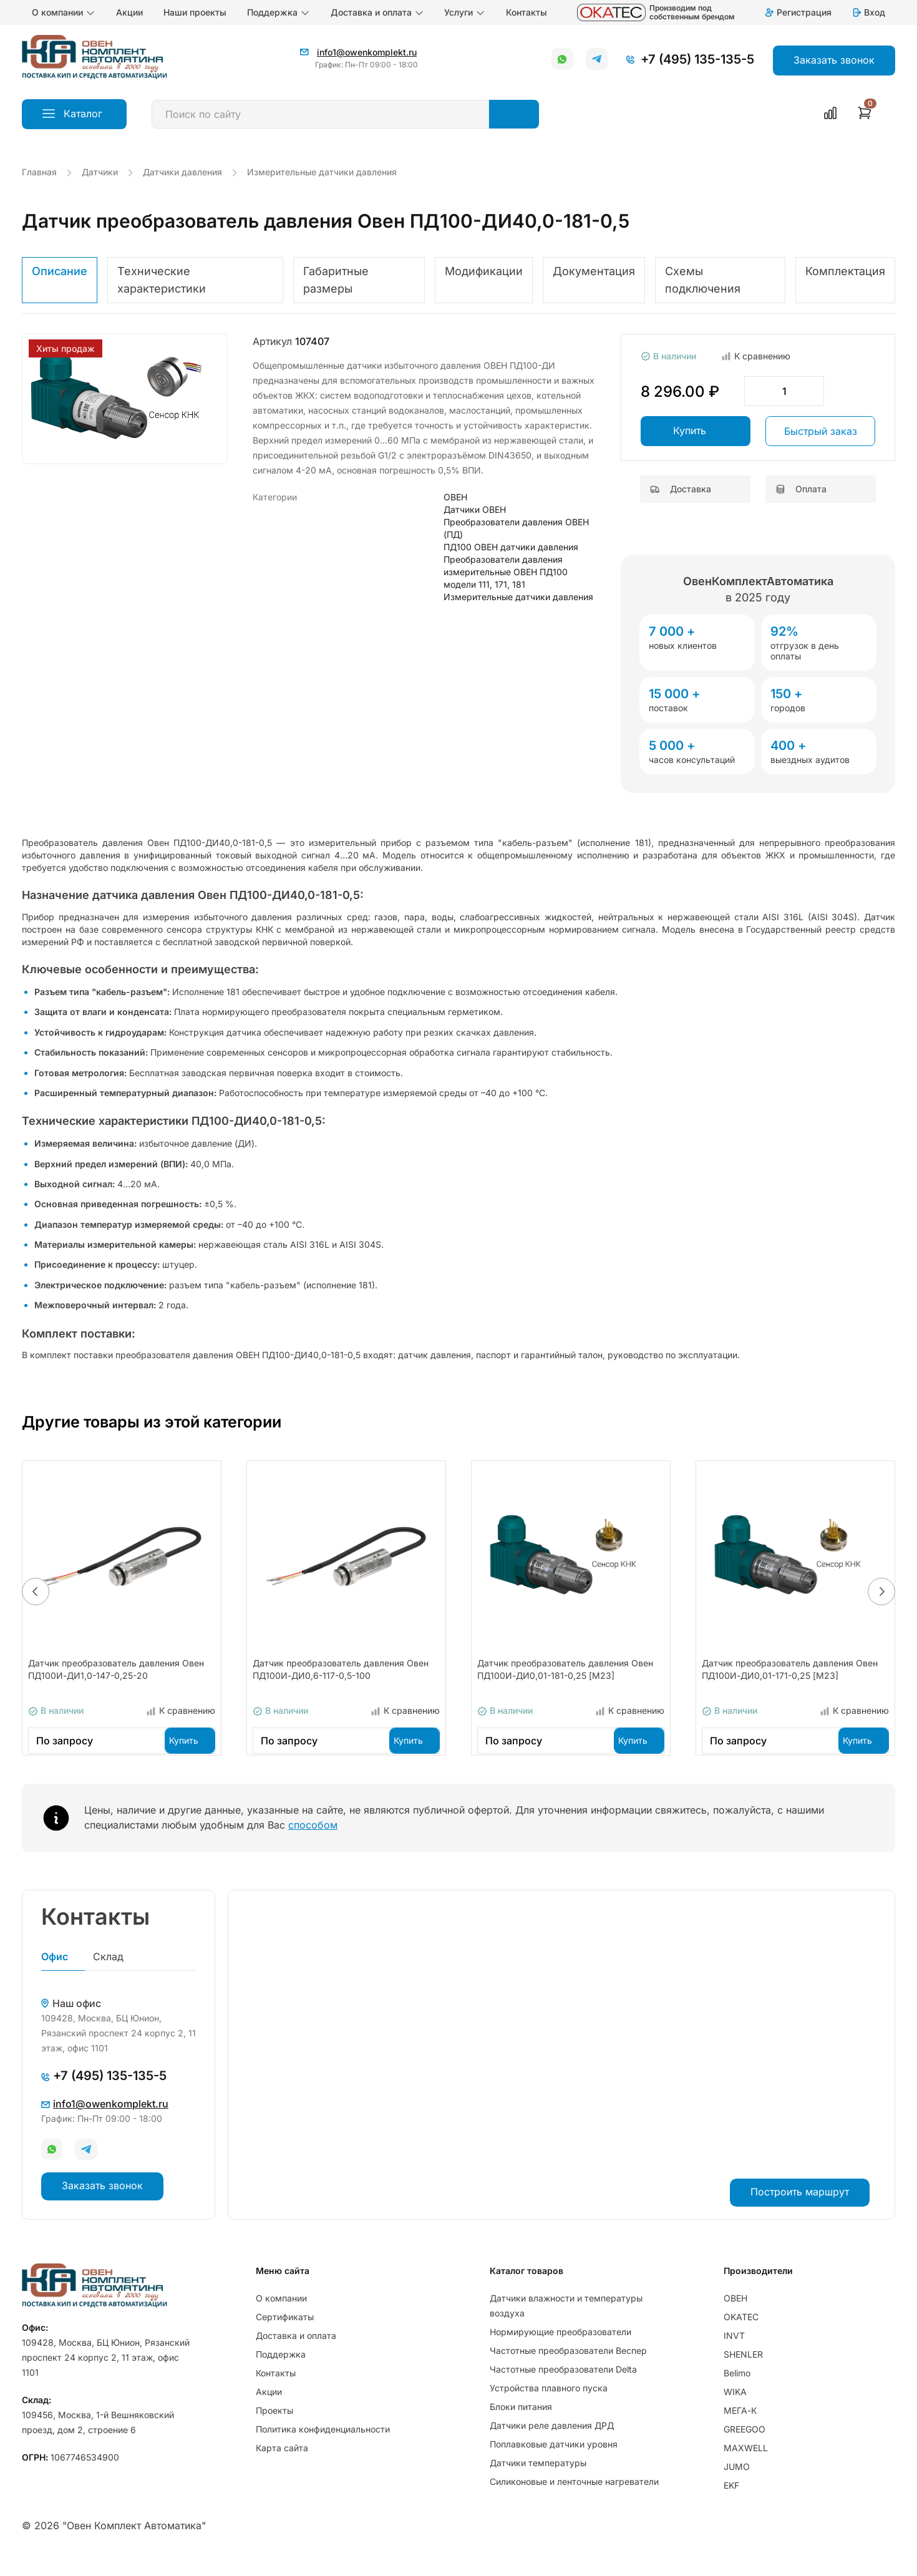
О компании (63, 12)
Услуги (464, 12)
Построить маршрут (799, 2209)
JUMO (737, 2484)
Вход (868, 12)
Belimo (737, 2391)
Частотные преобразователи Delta (563, 2387)
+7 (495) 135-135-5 (697, 59)
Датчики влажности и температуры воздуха (566, 2323)
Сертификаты (285, 2335)
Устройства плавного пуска (549, 2406)
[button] (35, 1599)
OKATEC (741, 2335)
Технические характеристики (161, 280)
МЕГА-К (740, 2428)
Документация (594, 271)
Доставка (680, 489)
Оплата (801, 489)
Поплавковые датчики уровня (554, 2462)
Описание (59, 271)
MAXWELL (746, 2466)
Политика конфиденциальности (323, 2447)
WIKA (735, 2409)
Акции (129, 12)
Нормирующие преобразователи (560, 2350)
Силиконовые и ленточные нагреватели (574, 2499)
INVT (734, 2353)
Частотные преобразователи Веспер (568, 2368)
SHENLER (743, 2372)
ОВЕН (735, 2316)
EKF (731, 2503)
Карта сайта (282, 2466)
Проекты (274, 2428)
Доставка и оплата (377, 12)
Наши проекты (194, 12)
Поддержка (278, 12)
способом (312, 1841)
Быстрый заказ (820, 431)
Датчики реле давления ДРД (552, 2443)
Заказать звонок (102, 2203)
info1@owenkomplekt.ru (367, 52)
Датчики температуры (538, 2481)
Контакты (526, 12)
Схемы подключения (702, 280)
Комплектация (845, 271)
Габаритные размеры (336, 280)
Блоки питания (521, 2424)
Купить (689, 430)
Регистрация (798, 12)
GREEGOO (744, 2447)
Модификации (484, 271)
